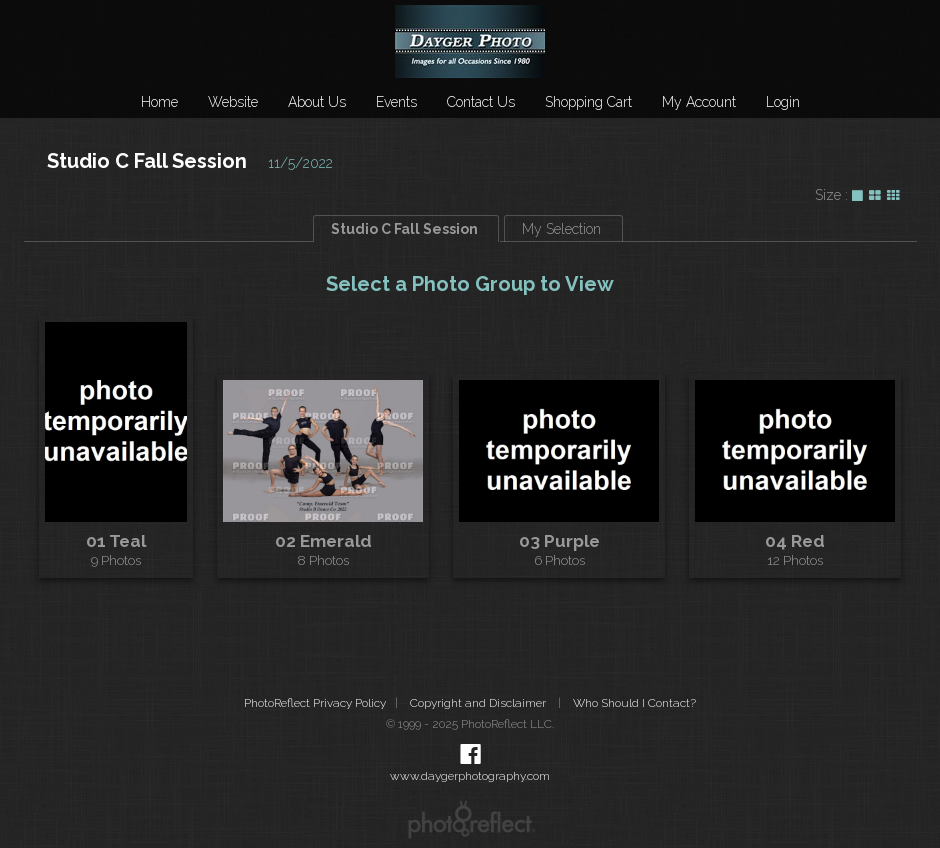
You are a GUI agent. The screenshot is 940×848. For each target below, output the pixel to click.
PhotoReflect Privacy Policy (315, 703)
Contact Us (481, 102)
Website (233, 102)
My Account (699, 102)
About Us (317, 102)
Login (783, 102)
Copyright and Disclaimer (479, 703)
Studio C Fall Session (147, 161)
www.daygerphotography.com (470, 776)
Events (396, 102)
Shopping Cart (588, 102)
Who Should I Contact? (634, 703)
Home (159, 102)
